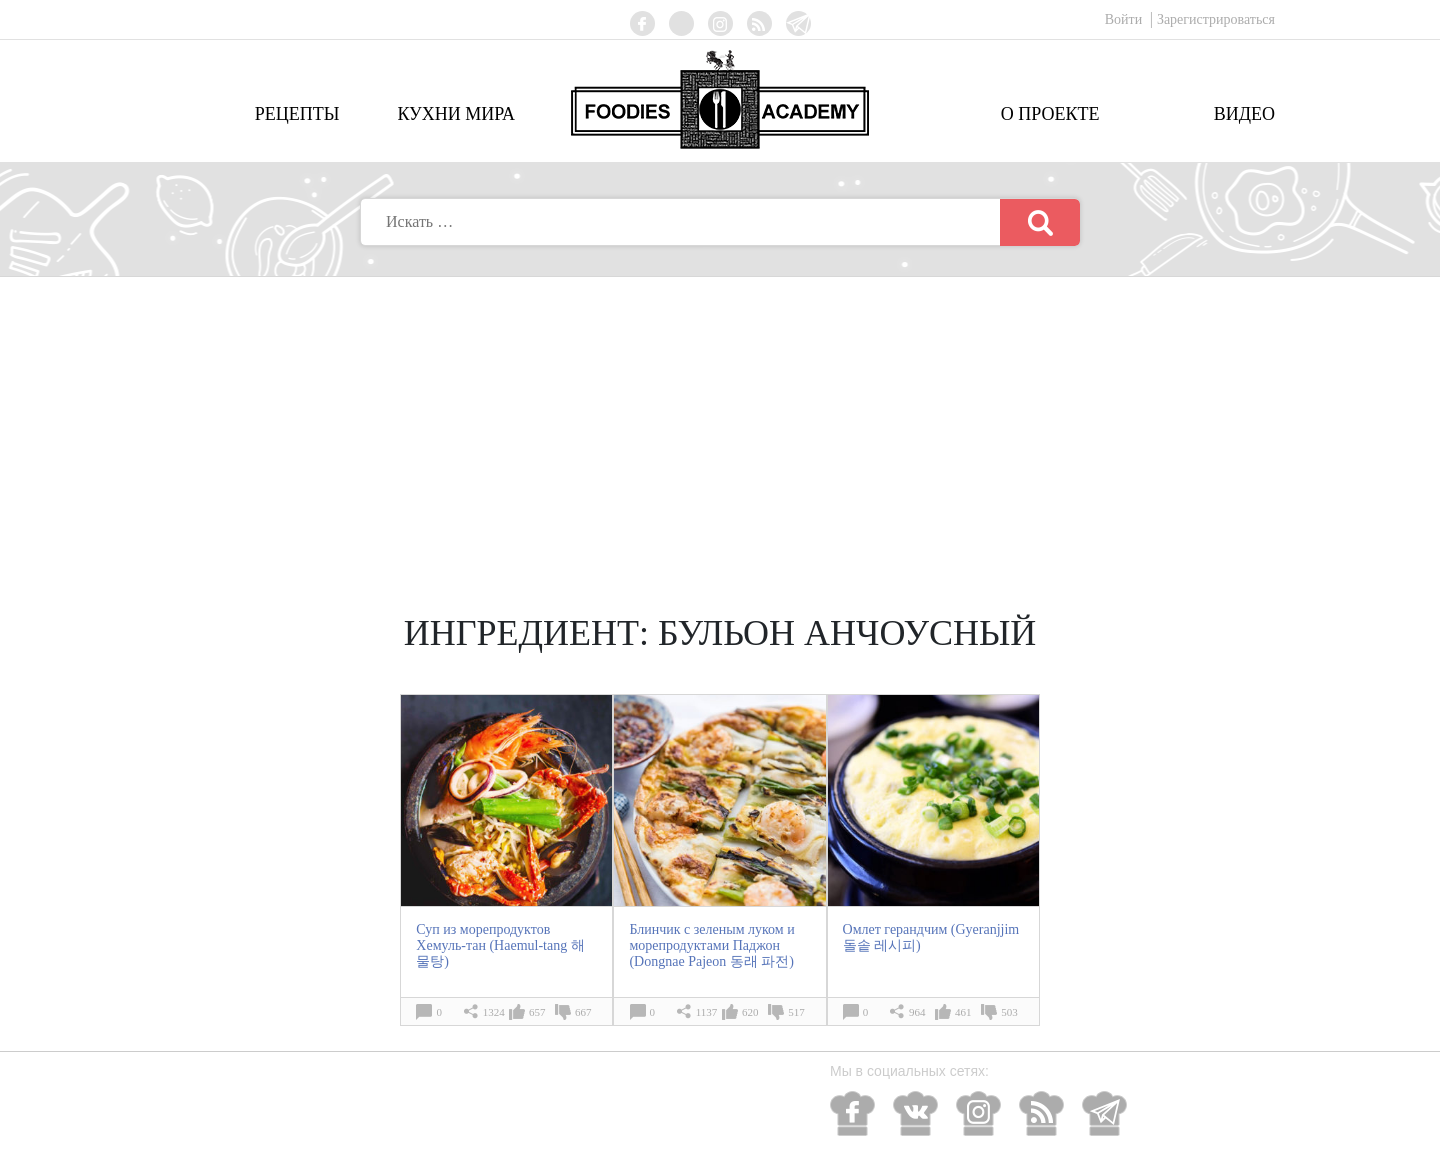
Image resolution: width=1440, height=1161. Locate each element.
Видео (1244, 114)
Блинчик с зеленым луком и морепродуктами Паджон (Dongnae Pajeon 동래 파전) (711, 945)
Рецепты (297, 114)
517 (796, 1012)
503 (1009, 1012)
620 (750, 1012)
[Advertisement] (720, 427)
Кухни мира (456, 114)
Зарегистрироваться (1216, 19)
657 (537, 1012)
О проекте (1050, 114)
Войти (1125, 19)
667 (583, 1012)
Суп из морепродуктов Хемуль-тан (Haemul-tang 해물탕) (500, 945)
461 (963, 1012)
